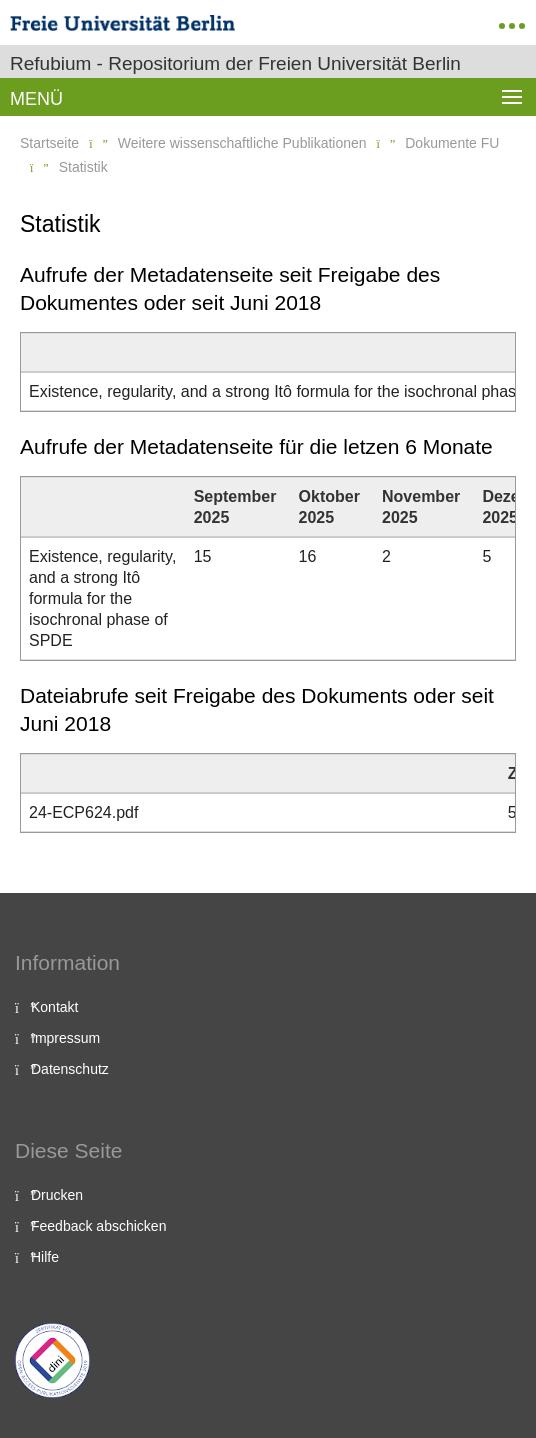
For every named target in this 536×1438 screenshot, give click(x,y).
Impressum (65, 1038)
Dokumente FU (452, 143)
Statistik (83, 167)
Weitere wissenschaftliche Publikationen (242, 143)
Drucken (57, 1195)
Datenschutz (70, 1069)
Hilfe (45, 1257)
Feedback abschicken (98, 1226)
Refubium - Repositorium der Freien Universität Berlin (235, 63)
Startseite (49, 143)
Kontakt (54, 1007)
